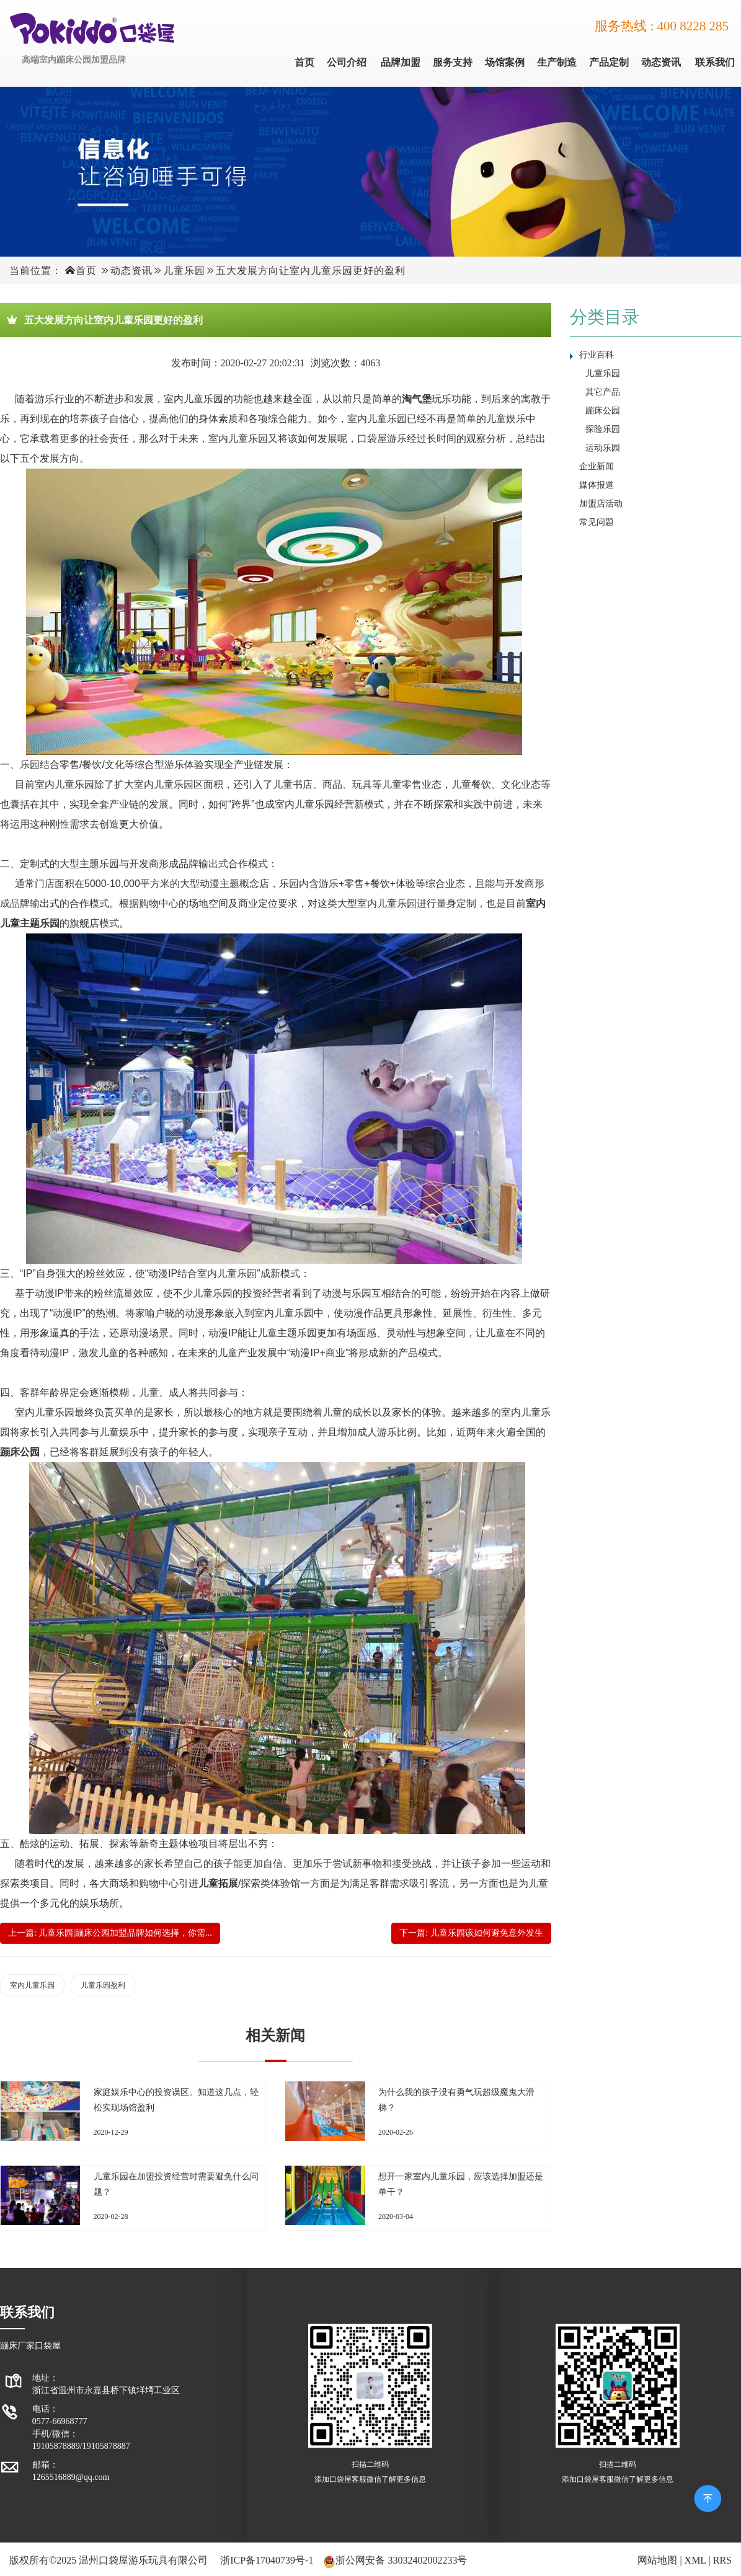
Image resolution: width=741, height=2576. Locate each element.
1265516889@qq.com (71, 2477)
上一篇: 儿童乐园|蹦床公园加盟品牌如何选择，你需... (110, 1933)
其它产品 (602, 392)
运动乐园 (602, 447)
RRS (722, 2560)
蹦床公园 (602, 410)
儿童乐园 (184, 270)
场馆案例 (505, 62)
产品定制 (609, 62)
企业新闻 (596, 466)
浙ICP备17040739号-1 (266, 2560)
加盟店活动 (601, 503)
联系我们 (715, 62)
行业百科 (596, 354)
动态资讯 (661, 62)
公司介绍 (346, 62)
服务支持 (453, 62)
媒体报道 (596, 485)
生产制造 (557, 62)
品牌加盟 (400, 62)
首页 (304, 62)
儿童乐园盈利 (103, 1985)
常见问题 (596, 522)
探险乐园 (602, 429)
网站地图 (657, 2560)
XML (695, 2560)
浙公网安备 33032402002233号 (401, 2560)
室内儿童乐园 (32, 1985)
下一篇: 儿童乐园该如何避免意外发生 (471, 1933)
